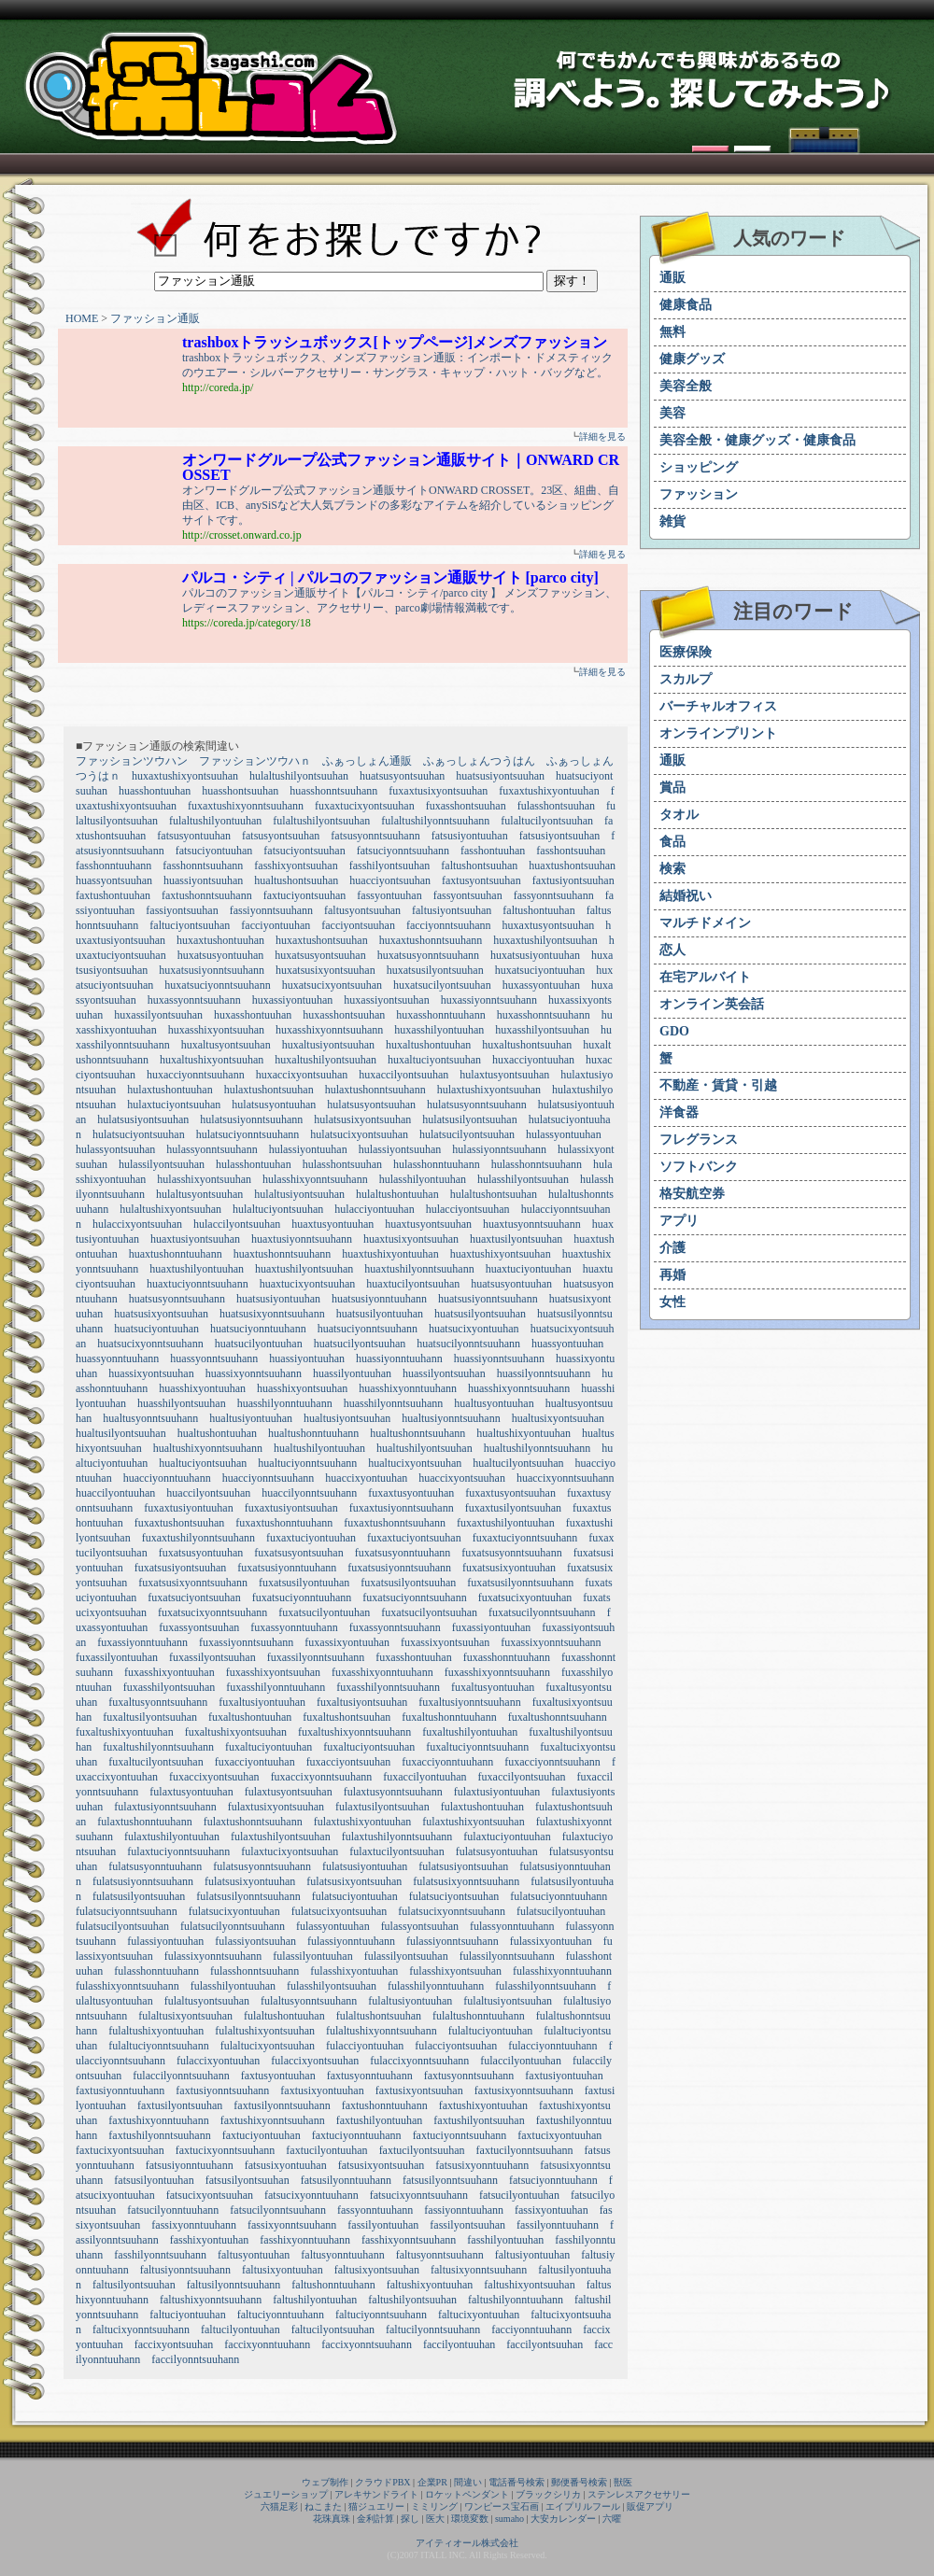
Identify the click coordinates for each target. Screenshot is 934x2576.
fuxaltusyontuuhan (492, 1687)
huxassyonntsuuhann (194, 999)
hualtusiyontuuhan (250, 1418)
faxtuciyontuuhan (261, 2135)
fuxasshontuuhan (413, 1657)
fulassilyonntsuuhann (507, 1956)
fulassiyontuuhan (165, 1941)
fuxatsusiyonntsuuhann (399, 1567)
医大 (435, 2518)
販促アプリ (650, 2506)
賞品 (672, 788)
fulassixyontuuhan (551, 1941)
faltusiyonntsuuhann (185, 2269)
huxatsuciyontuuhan (540, 970)
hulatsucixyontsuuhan (359, 1134)
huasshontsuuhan (240, 790)
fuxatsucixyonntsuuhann (212, 1612)
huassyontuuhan (567, 1343)
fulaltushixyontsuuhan (265, 2030)
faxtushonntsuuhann (207, 895)
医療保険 (685, 652)
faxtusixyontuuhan (321, 2090)
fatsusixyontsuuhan (381, 2165)
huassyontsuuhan (114, 880)
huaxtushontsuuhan (572, 865)
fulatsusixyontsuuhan (354, 1881)
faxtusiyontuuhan (563, 2075)
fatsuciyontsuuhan (304, 850)
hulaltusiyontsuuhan (299, 1194)
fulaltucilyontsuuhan (547, 820)
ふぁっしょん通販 (367, 760)
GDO (674, 1031)
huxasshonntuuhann (440, 1014)
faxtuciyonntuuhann (357, 2135)
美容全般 (685, 386)
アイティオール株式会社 (467, 2543)
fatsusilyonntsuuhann (450, 2180)
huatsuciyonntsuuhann (367, 1328)
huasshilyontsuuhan (181, 1403)
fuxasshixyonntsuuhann (497, 1672)
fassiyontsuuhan (182, 910)
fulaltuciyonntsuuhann (158, 2045)
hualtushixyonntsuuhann (207, 1448)
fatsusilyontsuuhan (247, 2180)
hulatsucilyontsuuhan (467, 1134)
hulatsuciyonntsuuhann (248, 1134)
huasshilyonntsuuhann (394, 1403)
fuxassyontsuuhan (199, 1627)
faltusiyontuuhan (533, 2254)
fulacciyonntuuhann (552, 2045)
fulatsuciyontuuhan (355, 1896)
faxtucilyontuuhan (326, 2150)
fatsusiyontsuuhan (560, 835)
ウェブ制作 (325, 2482)
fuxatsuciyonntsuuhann (414, 1597)
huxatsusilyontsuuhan (435, 970)
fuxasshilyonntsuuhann (388, 1687)
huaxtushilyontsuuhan (304, 1268)
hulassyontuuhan (563, 1134)
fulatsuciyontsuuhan (454, 1896)
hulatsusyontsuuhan (371, 1104)
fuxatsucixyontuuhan (525, 1597)
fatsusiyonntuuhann (190, 2165)
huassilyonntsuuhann (544, 1373)
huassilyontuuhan (352, 1373)
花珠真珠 (331, 2518)
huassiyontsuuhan (203, 880)
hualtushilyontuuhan (319, 1448)
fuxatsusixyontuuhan (509, 1567)
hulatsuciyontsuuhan (138, 1134)
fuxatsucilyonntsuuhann (542, 1612)
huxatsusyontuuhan (220, 955)
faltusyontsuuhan (362, 910)
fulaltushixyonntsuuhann (381, 2030)
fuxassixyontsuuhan (445, 1642)
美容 (672, 413)
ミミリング (434, 2506)
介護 (672, 1248)
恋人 (672, 950)
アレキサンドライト (376, 2494)
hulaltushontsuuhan (493, 1194)
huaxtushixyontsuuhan (500, 1253)
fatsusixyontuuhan (286, 2165)
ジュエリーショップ (286, 2494)
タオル (679, 815)
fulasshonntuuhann (156, 1971)
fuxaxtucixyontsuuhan (365, 805)
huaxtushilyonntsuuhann (419, 1268)
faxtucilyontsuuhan (422, 2150)
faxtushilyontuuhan (379, 2120)
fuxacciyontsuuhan (348, 1761)
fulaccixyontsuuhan (315, 2060)
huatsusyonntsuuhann (177, 1298)
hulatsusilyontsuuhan (469, 1119)
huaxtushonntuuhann (175, 1253)
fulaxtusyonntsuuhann (393, 1791)
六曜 (611, 2518)
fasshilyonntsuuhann (160, 2254)
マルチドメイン (705, 923)
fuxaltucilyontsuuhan (155, 1761)
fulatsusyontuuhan (497, 1851)
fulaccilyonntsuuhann (181, 2075)
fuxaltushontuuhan (249, 1717)
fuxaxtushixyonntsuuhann (246, 805)
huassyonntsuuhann (214, 1358)
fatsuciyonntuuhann (553, 2180)
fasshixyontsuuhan (295, 865)
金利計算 (375, 2518)
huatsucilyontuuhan (259, 1343)
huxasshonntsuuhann (543, 1014)
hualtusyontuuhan (493, 1403)
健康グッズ (692, 359)
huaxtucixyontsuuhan (308, 1283)
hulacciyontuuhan (374, 1209)
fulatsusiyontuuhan (364, 1866)
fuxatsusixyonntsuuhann (193, 1582)
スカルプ (685, 679)
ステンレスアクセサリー (638, 2494)
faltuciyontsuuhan (189, 925)
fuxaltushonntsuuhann (557, 1717)
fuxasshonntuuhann (506, 1657)
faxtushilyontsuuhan (478, 2120)
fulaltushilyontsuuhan (321, 820)
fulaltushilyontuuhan (215, 820)
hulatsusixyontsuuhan (362, 1119)
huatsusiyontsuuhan (500, 775)
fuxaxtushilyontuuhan (506, 1522)
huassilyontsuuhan (444, 1373)
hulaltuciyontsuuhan (278, 1209)
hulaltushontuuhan (397, 1194)
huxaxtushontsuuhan (322, 940)
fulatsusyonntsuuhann (262, 1866)
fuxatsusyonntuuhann (403, 1552)
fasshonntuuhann (113, 865)
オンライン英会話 (711, 1004)
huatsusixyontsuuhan (161, 1313)
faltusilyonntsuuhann (234, 2284)
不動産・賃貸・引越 (718, 1085)
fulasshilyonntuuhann (436, 1985)
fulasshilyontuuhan (233, 1985)
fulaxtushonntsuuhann (253, 1821)
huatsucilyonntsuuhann (468, 1343)
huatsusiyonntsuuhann (488, 1298)
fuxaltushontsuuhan (346, 1717)
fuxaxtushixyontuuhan (549, 790)
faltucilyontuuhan (240, 2329)
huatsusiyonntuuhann (379, 1298)
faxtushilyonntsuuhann (159, 2135)
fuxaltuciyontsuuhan (369, 1746)
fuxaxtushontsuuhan (179, 1522)
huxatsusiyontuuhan (535, 955)
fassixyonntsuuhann (292, 2224)
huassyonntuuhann (117, 1358)
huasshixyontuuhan (202, 1388)
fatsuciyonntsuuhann (403, 850)
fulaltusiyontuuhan (410, 2000)
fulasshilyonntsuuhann (545, 1985)
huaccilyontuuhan (115, 1492)
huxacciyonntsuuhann (196, 1074)
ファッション (698, 494)
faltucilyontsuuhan (333, 2329)
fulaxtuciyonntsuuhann (178, 1851)
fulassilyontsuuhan (406, 1956)
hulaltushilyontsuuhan (298, 775)
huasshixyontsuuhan (302, 1388)
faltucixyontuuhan (478, 2314)
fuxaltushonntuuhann (449, 1717)
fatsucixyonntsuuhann (419, 2195)
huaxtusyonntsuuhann (532, 1224)
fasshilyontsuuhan (390, 865)
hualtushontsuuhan (296, 880)
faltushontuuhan (538, 910)
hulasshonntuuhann (436, 1164)
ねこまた (323, 2506)
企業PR (432, 2482)
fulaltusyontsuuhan (206, 2000)
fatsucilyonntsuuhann (278, 2210)
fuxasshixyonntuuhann (382, 1672)
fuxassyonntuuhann (293, 1627)
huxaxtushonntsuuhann (431, 940)
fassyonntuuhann (375, 2210)
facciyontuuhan (275, 925)
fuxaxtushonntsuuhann (395, 1522)
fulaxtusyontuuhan (191, 1791)
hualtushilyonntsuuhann (537, 1448)
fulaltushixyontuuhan (156, 2030)
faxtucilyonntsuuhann (524, 2150)
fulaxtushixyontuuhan (363, 1821)
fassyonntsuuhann (554, 895)
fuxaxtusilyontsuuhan (513, 1507)
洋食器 (679, 1112)
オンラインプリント (718, 733)
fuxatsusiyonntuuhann (286, 1567)
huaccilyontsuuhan (208, 1492)
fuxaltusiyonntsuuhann (469, 1702)
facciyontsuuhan (358, 925)
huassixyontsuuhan (150, 1373)
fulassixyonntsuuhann (213, 1956)
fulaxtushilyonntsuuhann (397, 1836)
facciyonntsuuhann (448, 925)
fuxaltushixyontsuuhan (236, 1731)
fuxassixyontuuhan (346, 1642)
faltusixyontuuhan (282, 2269)
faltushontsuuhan (479, 865)
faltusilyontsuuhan (134, 2284)
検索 (672, 869)
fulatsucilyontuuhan (561, 1911)
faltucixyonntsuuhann (141, 2329)
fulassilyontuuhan (312, 1956)
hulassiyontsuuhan (400, 1149)
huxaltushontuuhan (428, 1044)
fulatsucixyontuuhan (234, 1911)
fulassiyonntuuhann (351, 1941)
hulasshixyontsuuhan (204, 1179)
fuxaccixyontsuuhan (214, 1776)
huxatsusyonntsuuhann (428, 955)
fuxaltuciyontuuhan (268, 1746)
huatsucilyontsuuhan (360, 1343)
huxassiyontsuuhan (386, 999)
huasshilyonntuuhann (285, 1403)
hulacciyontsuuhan (468, 1209)
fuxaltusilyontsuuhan (150, 1717)
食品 (672, 842)
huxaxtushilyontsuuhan (545, 940)
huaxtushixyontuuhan (390, 1253)
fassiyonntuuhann (463, 2210)
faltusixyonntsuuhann (479, 2269)
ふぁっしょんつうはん (479, 760)
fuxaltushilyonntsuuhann (158, 1746)
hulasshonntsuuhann (536, 1164)
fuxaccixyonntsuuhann (322, 1776)
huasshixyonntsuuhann (519, 1388)
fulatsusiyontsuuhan (463, 1866)
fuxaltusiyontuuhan (262, 1702)
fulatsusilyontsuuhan (138, 1896)
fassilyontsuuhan (467, 2224)
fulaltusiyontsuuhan (507, 2000)
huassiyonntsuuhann (499, 1358)
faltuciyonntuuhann (280, 2314)
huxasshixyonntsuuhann (329, 1029)
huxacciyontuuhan (533, 1059)
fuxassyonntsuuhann (395, 1627)
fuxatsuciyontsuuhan (194, 1597)
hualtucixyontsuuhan (414, 1463)
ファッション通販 (155, 318)
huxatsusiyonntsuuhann (211, 970)
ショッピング (698, 467)
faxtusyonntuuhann (370, 2075)
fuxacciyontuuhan (255, 1761)
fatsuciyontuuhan (214, 850)
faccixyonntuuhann (267, 2344)
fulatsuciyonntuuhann (558, 1896)
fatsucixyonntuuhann (311, 2195)
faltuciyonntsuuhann (381, 2314)
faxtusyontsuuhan (481, 880)
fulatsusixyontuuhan (250, 1881)
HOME (81, 318)
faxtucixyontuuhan (559, 2135)
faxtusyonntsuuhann (469, 2075)
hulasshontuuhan (253, 1164)
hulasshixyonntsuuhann (315, 1179)
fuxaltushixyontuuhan (125, 1731)
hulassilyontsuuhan (162, 1164)
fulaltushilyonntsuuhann (435, 820)
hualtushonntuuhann (313, 1433)
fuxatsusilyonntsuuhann (520, 1582)
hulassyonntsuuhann (211, 1149)
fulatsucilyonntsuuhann (232, 1926)
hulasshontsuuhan (342, 1164)
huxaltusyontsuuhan (226, 1044)
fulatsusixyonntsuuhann (466, 1881)
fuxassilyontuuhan (117, 1657)
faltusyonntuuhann (342, 2254)
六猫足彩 (279, 2506)
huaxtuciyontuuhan (529, 1268)
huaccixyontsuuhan (461, 1478)
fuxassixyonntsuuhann (551, 1642)
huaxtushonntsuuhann (283, 1253)
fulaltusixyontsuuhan (185, 2015)
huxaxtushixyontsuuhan (185, 775)
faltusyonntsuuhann (440, 2254)
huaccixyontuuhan (366, 1478)
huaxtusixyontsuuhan (411, 1239)
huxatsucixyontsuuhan (332, 985)
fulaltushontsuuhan (378, 2015)
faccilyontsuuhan (544, 2344)
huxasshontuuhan (252, 1014)
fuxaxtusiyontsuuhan (291, 1507)
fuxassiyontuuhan (491, 1627)
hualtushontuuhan (217, 1433)
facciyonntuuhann (531, 2329)
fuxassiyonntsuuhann (246, 1642)
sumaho (509, 2518)
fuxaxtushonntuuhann (284, 1522)
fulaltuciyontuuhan (490, 2030)
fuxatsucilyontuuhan (324, 1612)
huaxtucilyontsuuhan (413, 1283)
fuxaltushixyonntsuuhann (354, 1731)
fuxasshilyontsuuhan (169, 1687)
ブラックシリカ (548, 2494)
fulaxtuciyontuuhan (506, 1836)
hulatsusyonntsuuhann (477, 1104)
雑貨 (672, 521)
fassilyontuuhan (382, 2224)
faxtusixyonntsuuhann (523, 2090)
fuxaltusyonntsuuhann (157, 1702)
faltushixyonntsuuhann (211, 2299)
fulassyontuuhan (333, 1926)
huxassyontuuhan (541, 985)
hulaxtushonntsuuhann (375, 1089)
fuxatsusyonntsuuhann (511, 1552)
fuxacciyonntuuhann (447, 1761)
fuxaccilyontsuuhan (522, 1776)
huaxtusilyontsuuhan (516, 1239)
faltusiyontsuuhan (451, 910)
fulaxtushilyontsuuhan (281, 1836)
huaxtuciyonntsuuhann (197, 1283)
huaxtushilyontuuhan (196, 1268)
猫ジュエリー (376, 2506)
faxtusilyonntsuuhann (282, 2105)
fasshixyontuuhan (209, 2239)
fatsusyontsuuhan (280, 835)
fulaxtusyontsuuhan (289, 1791)
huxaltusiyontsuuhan (328, 1044)
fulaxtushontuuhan (482, 1806)
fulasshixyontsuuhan (455, 1971)
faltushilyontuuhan (315, 2299)
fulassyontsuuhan (420, 1926)
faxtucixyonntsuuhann (226, 2150)
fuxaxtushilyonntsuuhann (198, 1537)
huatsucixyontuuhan (474, 1328)
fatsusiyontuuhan (470, 835)
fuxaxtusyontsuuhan (510, 1492)
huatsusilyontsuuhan (480, 1313)
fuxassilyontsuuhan (212, 1657)
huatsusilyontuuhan (379, 1313)
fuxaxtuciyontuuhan (311, 1537)
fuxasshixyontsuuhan (273, 1672)
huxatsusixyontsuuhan (325, 970)
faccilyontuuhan (459, 2344)
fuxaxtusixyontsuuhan (438, 790)
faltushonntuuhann (333, 2284)
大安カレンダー (563, 2518)
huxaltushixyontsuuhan (211, 1059)
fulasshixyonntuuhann (562, 1971)
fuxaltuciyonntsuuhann (477, 1746)
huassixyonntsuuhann (253, 1373)
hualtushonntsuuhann (417, 1433)
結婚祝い (685, 896)
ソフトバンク (698, 1167)
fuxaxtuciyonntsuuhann (525, 1537)
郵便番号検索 (579, 2482)
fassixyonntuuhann (193, 2224)
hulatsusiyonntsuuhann (251, 1119)
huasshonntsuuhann (333, 790)
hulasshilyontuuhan (422, 1179)
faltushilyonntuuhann (515, 2299)
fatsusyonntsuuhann (375, 835)
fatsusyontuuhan (194, 835)
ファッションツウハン (132, 760)
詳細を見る (602, 436)
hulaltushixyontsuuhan (170, 1209)
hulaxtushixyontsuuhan (489, 1089)
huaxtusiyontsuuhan (195, 1239)
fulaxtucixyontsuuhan (289, 1851)
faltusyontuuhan (254, 2254)
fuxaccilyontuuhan (424, 1776)
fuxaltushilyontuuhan (469, 1731)
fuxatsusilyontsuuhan (408, 1582)
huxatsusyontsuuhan (320, 955)
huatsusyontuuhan (511, 1283)
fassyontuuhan (389, 895)
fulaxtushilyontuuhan (171, 1836)
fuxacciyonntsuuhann (552, 1761)
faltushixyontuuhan (430, 2284)
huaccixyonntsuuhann (566, 1478)
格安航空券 (692, 1194)
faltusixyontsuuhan (376, 2269)
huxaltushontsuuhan (527, 1044)
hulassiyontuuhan (308, 1149)
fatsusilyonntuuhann (346, 2180)
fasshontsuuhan (570, 850)
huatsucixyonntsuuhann (150, 1343)
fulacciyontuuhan (364, 2045)
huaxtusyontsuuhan (428, 1224)
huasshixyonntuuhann (408, 1388)
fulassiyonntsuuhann (452, 1941)
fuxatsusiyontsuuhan (180, 1567)
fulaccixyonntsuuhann (419, 2060)
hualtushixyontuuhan (523, 1433)
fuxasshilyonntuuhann (275, 1687)
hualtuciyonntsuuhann (307, 1463)
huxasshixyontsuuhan (216, 1029)
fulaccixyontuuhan (218, 2060)
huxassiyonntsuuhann (489, 999)
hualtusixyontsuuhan (558, 1418)
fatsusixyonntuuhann (482, 2165)
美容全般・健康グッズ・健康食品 (757, 440)
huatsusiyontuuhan (278, 1298)
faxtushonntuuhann (385, 2105)
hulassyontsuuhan (115, 1149)
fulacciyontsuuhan (456, 2045)
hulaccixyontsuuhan (137, 1224)
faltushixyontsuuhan (529, 2284)
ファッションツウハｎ (255, 760)
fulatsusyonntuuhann (155, 1866)
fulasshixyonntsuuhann (127, 1985)
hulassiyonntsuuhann (499, 1149)
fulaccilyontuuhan (520, 2060)
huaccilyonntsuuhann (309, 1492)
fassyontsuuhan (467, 895)
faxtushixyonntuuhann (158, 2120)
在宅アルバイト (705, 977)
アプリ (679, 1221)
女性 (672, 1302)
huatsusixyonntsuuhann (272, 1313)
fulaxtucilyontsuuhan (396, 1851)
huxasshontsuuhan (344, 1014)
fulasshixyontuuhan (354, 1971)
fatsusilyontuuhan (153, 2180)
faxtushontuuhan (113, 895)
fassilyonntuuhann (558, 2224)
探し (410, 2518)
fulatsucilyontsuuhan (122, 1926)
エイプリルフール (582, 2506)
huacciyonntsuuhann (268, 1478)
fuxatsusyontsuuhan (298, 1552)
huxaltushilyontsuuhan (325, 1059)
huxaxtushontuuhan (220, 940)
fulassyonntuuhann (512, 1926)
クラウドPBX (382, 2482)
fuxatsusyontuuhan (201, 1552)
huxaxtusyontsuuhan (548, 925)
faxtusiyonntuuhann (120, 2090)
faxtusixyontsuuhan (419, 2090)
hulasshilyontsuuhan (523, 1179)
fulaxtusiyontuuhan (497, 1791)
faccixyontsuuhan (174, 2344)
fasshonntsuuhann (203, 865)
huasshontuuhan (155, 790)
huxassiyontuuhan (292, 999)
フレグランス (698, 1140)
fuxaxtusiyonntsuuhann (401, 1507)
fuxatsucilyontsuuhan (429, 1612)
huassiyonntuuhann (399, 1358)
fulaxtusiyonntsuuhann (165, 1806)
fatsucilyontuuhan (519, 2195)
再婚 (672, 1275)
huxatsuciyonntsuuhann (217, 985)
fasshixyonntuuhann (305, 2239)
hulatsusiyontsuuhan (143, 1119)
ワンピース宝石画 (501, 2506)
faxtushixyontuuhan (483, 2105)
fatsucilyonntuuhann (173, 2210)
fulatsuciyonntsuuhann (126, 1911)
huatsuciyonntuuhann (258, 1328)
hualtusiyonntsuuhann (451, 1418)
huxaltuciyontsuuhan (434, 1059)
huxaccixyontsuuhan (302, 1074)
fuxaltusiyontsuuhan (362, 1702)
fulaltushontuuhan (284, 2015)
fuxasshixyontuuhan (169, 1672)
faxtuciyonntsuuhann (460, 2135)
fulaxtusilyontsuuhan (382, 1806)
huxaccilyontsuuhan (403, 1074)
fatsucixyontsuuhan (209, 2195)
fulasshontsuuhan (556, 805)
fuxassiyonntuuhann (142, 1642)
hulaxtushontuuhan (169, 1089)
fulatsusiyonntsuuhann (142, 1881)
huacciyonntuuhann (167, 1478)
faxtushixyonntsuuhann (272, 2120)
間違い (468, 2482)
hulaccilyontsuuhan (236, 1224)
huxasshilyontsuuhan (542, 1029)
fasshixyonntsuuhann (408, 2239)
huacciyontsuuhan (390, 880)
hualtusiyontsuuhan (347, 1418)
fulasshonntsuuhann (254, 1971)
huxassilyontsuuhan (158, 1014)
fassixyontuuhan (551, 2210)
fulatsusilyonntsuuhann (248, 1896)
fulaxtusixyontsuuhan (276, 1806)
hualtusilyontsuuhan (121, 1433)
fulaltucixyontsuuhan (267, 2045)
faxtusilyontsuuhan (179, 2105)
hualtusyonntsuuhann (150, 1418)
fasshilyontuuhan (505, 2239)
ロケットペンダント (467, 2494)
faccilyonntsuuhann (195, 2359)
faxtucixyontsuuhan (120, 2150)
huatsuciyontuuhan (156, 1328)
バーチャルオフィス (718, 706)
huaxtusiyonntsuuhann (301, 1239)
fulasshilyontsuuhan (331, 1985)
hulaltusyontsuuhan (199, 1194)
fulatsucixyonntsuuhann (451, 1911)
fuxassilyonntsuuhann (316, 1657)
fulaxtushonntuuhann (144, 1821)
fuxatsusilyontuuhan (304, 1582)
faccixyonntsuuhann (366, 2344)
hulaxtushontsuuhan (269, 1089)
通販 (672, 278)
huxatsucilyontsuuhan (442, 985)
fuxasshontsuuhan (466, 805)
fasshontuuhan (492, 850)
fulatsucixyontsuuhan (339, 1911)
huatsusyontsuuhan (402, 775)
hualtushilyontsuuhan (424, 1448)
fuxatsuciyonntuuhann (302, 1597)
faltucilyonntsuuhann (433, 2329)
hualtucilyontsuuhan (518, 1463)
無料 (672, 332)
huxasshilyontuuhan (439, 1029)
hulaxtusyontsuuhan (504, 1074)
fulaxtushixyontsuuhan (473, 1821)
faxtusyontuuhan (278, 2075)
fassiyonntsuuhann (271, 910)
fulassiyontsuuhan (255, 1941)
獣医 (623, 2482)
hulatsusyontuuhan (274, 1104)
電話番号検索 (516, 2482)
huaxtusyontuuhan (332, 1224)
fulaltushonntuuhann (478, 2015)
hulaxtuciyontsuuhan (173, 1104)
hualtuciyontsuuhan (203, 1463)
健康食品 (685, 305)
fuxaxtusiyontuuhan (188, 1507)
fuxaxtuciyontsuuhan (414, 1537)
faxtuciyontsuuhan (305, 895)
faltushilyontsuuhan (412, 2299)
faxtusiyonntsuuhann (222, 2090)
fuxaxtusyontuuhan (411, 1492)
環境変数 (469, 2518)
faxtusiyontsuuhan (573, 880)
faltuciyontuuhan (187, 2314)
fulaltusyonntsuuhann (309, 2000)
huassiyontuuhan (307, 1358)
